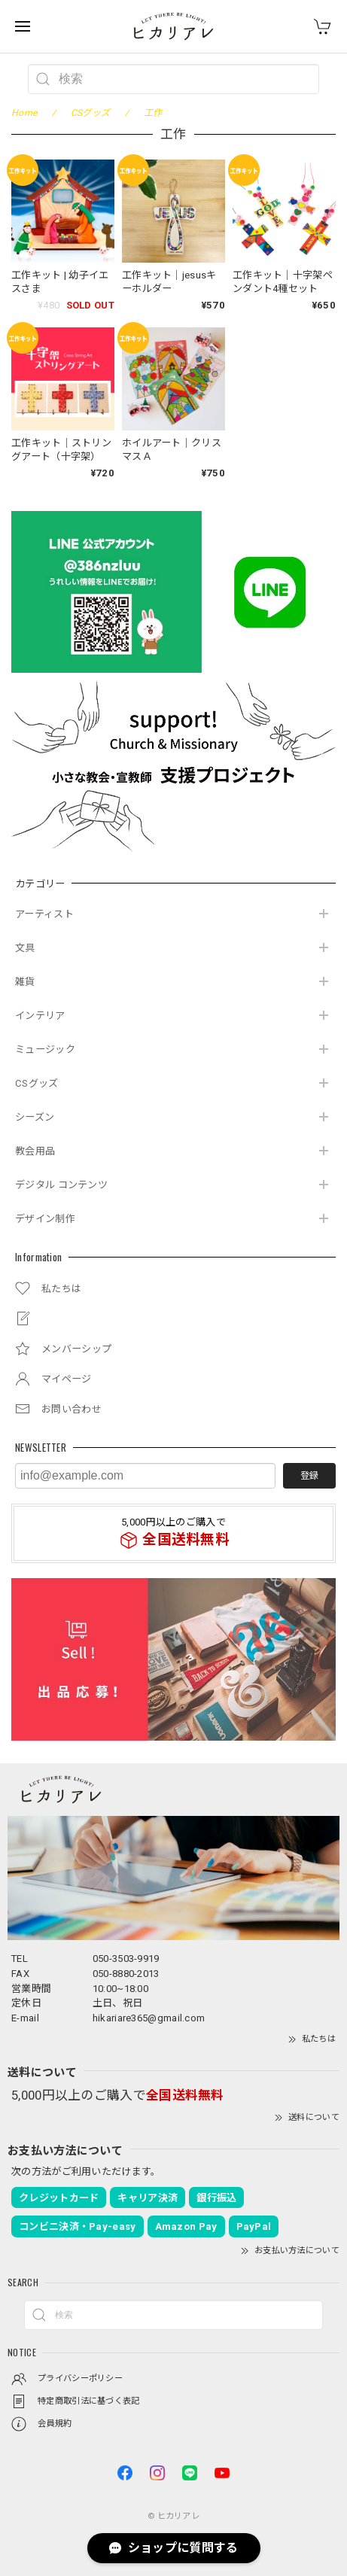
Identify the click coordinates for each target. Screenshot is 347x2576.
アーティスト (44, 914)
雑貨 (25, 981)
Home (24, 113)
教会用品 (35, 1151)
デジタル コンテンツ (61, 1185)
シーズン (34, 1117)
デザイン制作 (45, 1218)
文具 (25, 947)
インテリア (40, 1015)
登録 (309, 1475)
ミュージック (45, 1049)
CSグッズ (37, 1083)
